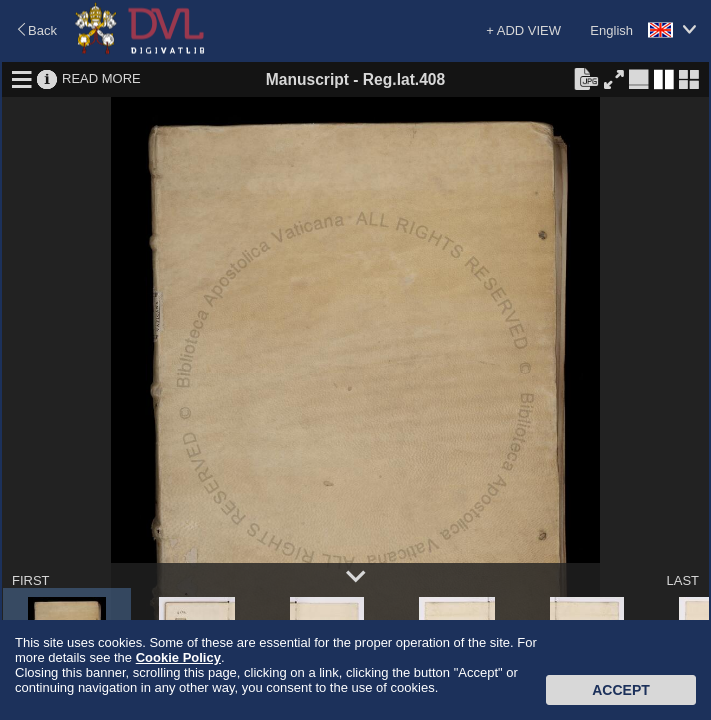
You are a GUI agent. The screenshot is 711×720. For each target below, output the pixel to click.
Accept (621, 690)
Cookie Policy (178, 657)
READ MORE (101, 78)
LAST (682, 580)
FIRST (31, 580)
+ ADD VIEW (523, 30)
